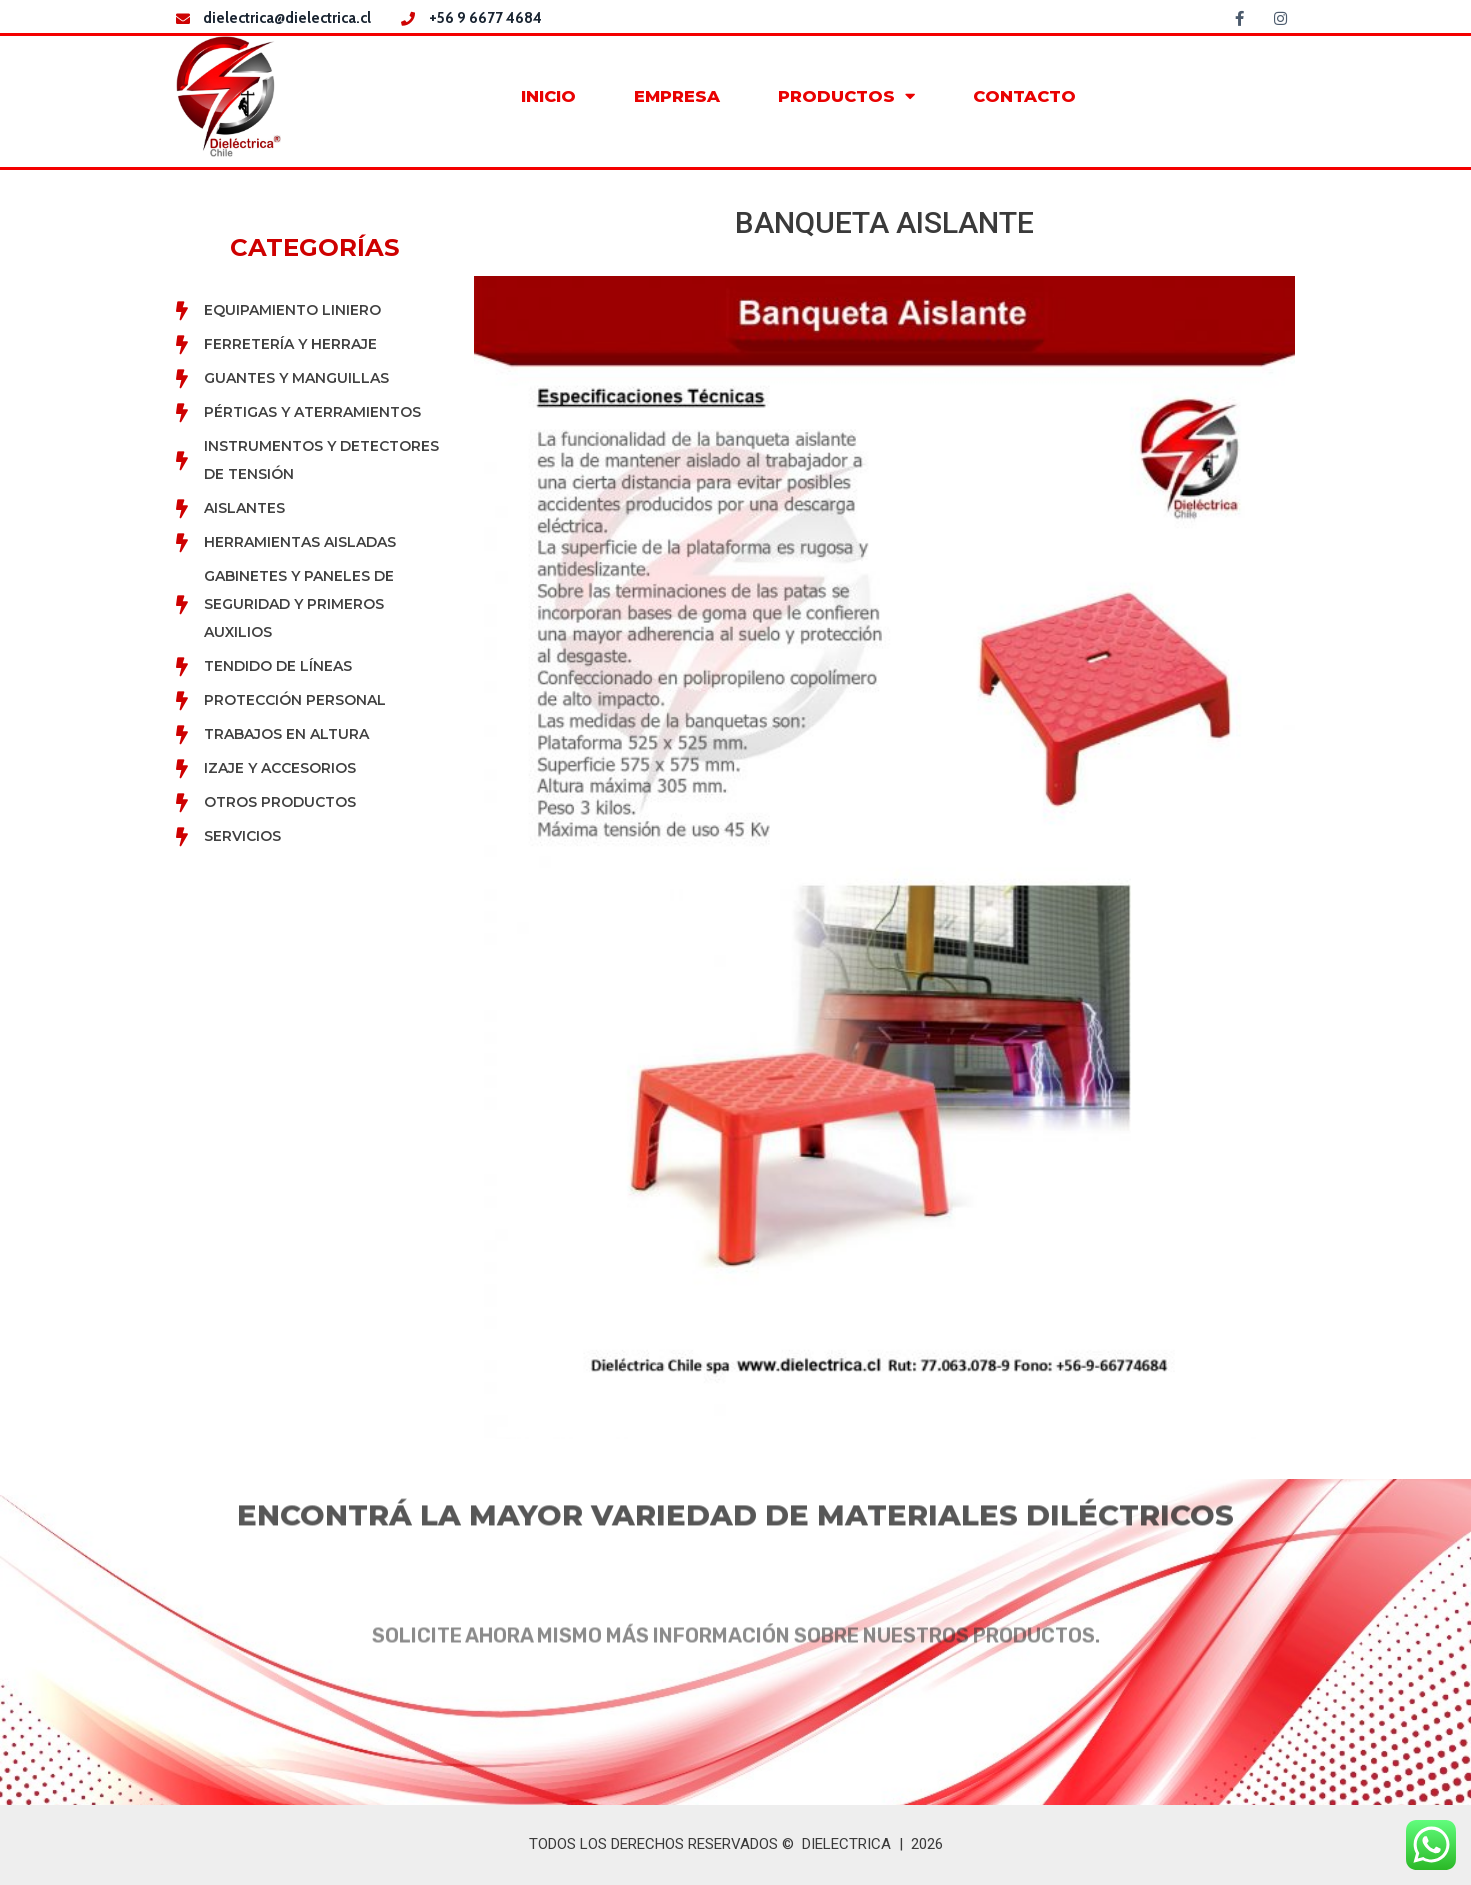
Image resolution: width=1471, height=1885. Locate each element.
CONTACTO (1024, 96)
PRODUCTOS (846, 96)
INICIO (548, 96)
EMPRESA (677, 96)
